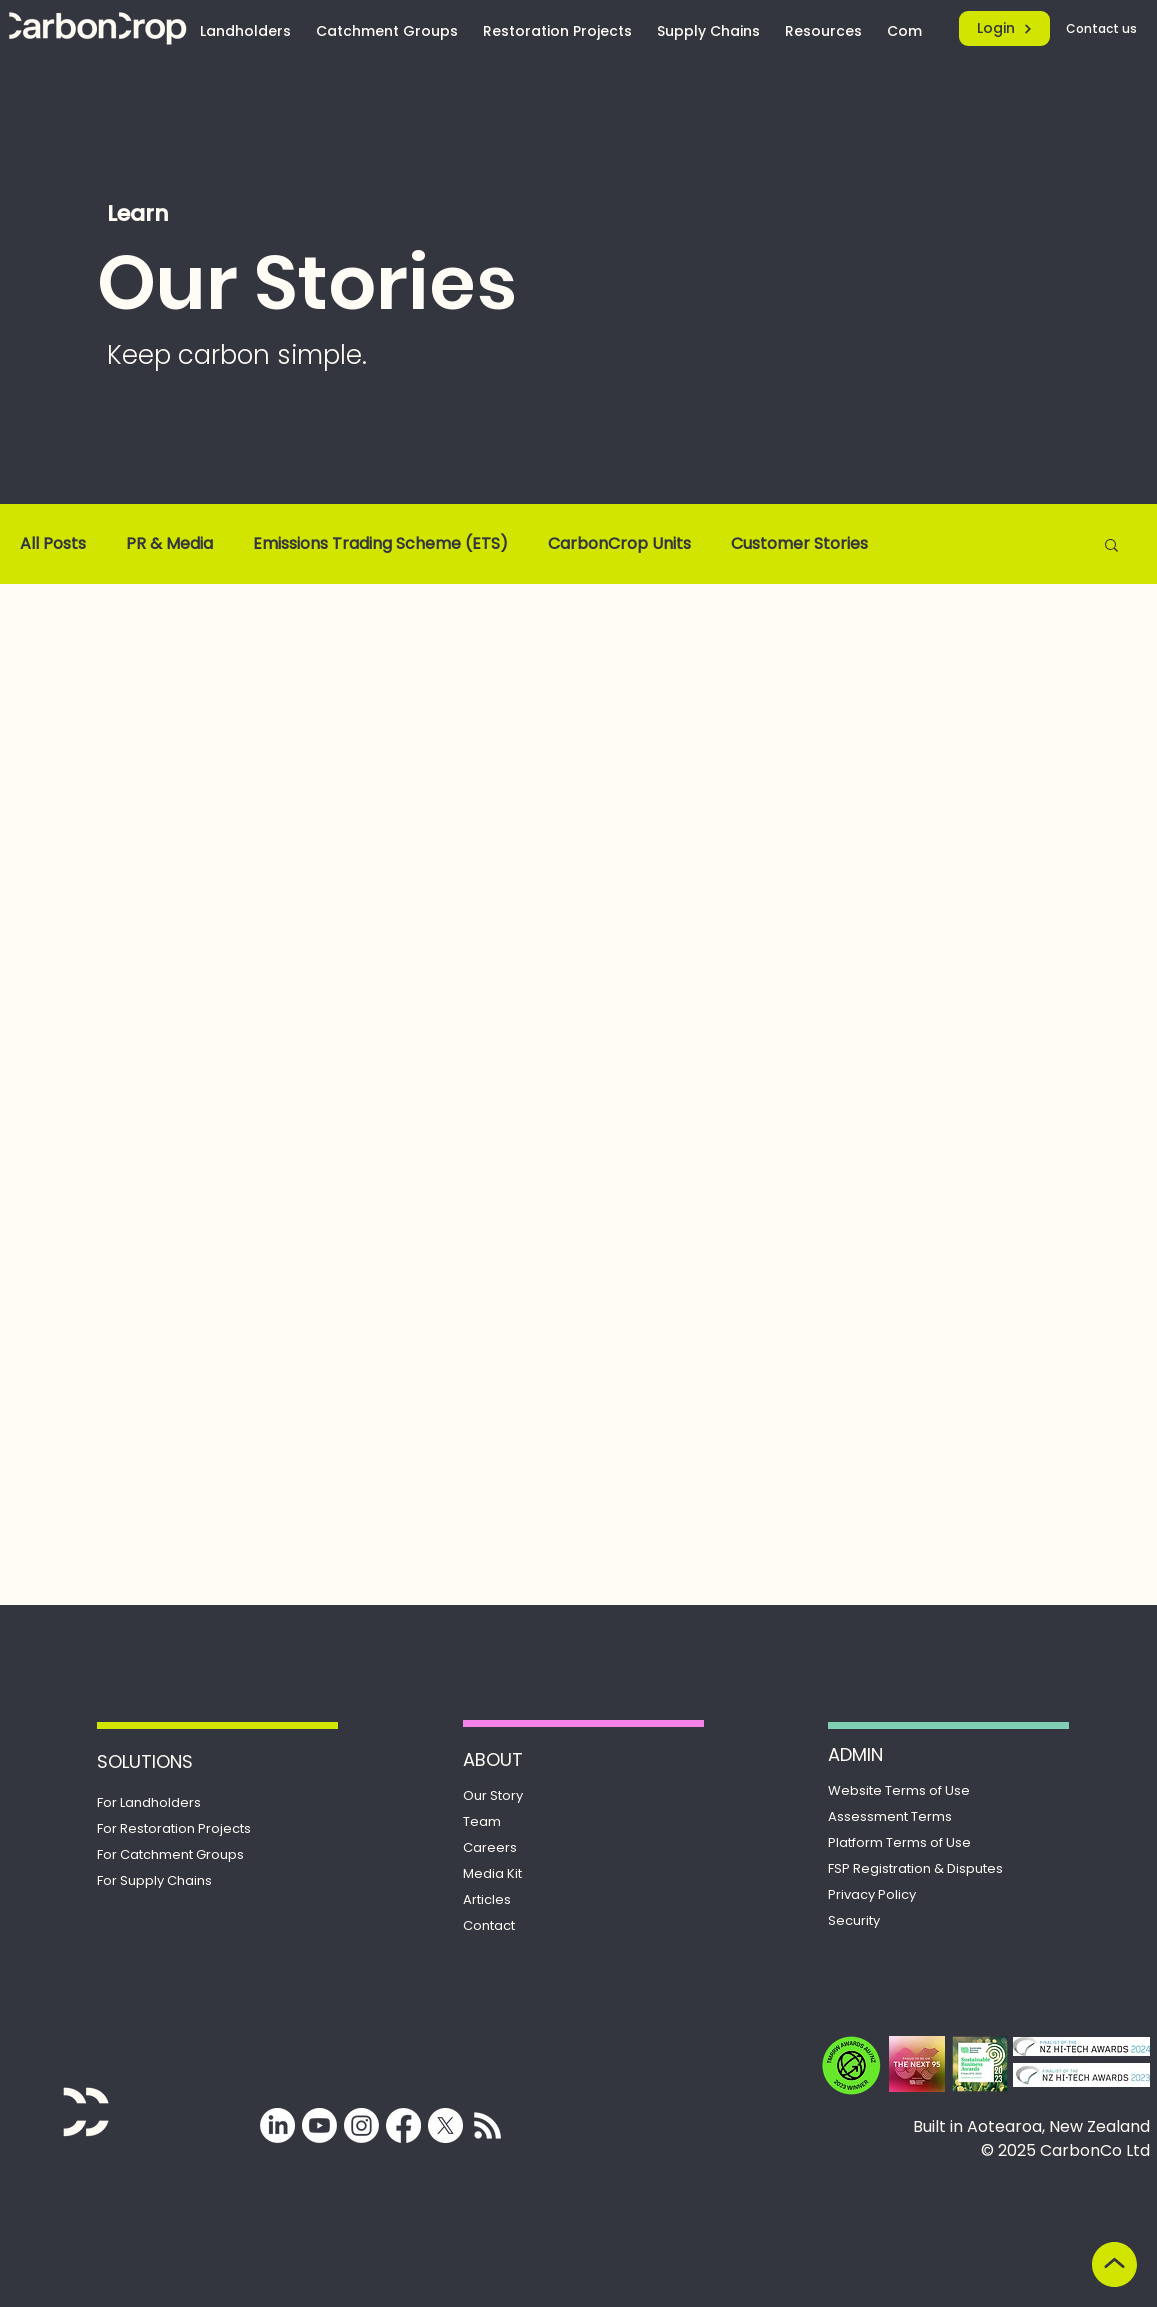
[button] (1111, 546)
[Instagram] (361, 2125)
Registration (915, 1868)
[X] (445, 2125)
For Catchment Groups (170, 1854)
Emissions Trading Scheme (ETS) (380, 544)
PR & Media (169, 544)
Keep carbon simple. (237, 355)
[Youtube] (319, 2125)
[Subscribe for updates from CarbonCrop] (487, 2125)
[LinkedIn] (277, 2125)
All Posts (53, 544)
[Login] (1004, 28)
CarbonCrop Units (619, 544)
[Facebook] (403, 2125)
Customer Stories (799, 544)
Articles (487, 1899)
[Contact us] (1103, 28)
